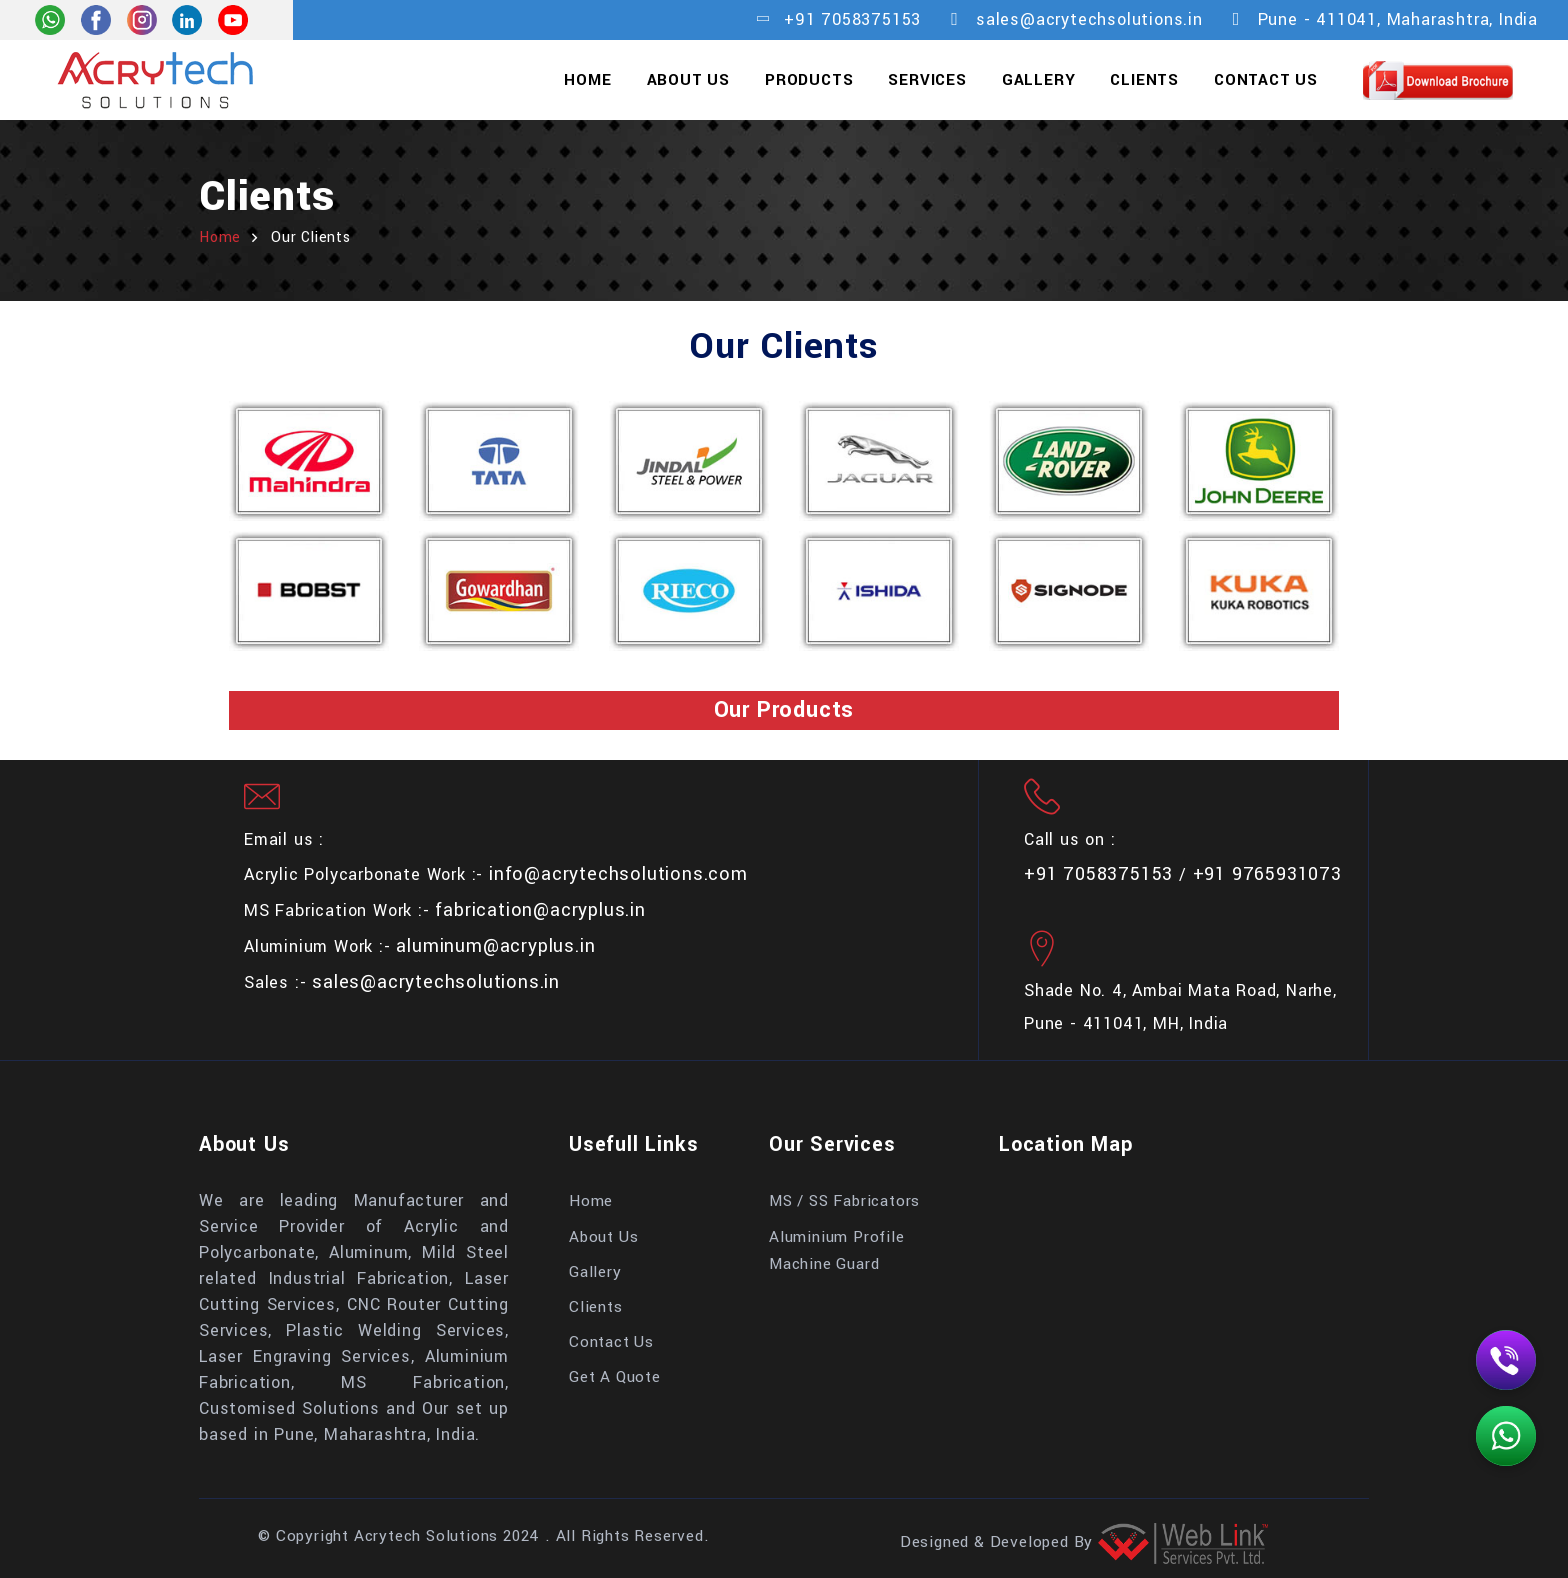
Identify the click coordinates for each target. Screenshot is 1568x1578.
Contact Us (1266, 80)
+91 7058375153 (852, 19)
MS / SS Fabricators (844, 1201)
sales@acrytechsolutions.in (1089, 19)
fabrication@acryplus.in (540, 910)
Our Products (784, 710)
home (220, 237)
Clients (1144, 80)
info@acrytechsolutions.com (618, 874)
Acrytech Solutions (426, 1536)
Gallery (1039, 80)
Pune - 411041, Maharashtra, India (1398, 19)
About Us (688, 80)
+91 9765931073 (1267, 874)
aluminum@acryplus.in (495, 946)
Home (587, 80)
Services (927, 80)
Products (809, 80)
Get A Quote (615, 1377)
